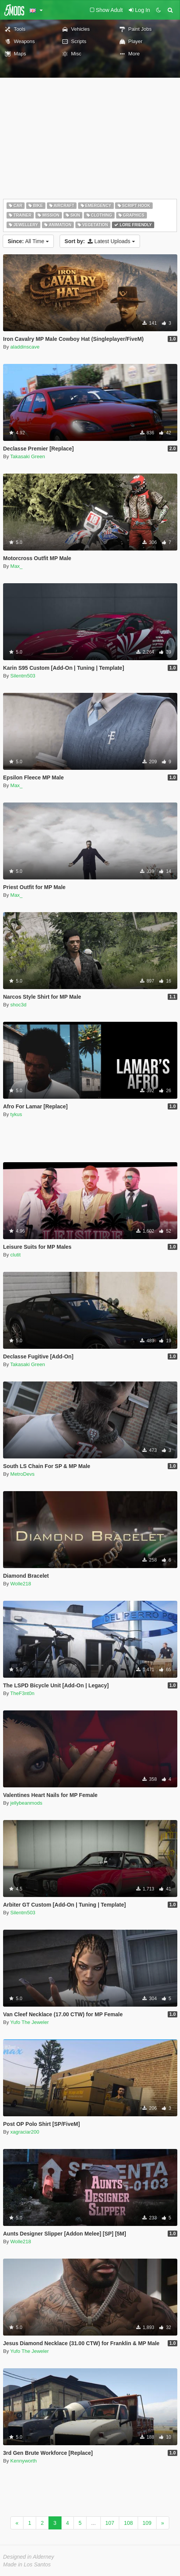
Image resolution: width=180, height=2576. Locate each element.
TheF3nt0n (22, 1693)
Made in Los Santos (27, 2564)
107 (109, 2523)
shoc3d (18, 1005)
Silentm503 (22, 676)
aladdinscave (25, 347)
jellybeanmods (26, 1803)
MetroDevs (22, 1474)
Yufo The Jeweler (29, 2022)
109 (147, 2523)
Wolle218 (20, 1584)
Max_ (16, 566)
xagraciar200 (24, 2132)
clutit (15, 1255)
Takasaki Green (27, 456)
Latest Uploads (100, 241)
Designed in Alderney (28, 2557)
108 (128, 2523)
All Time (28, 241)
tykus (16, 1114)
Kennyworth (23, 2461)
